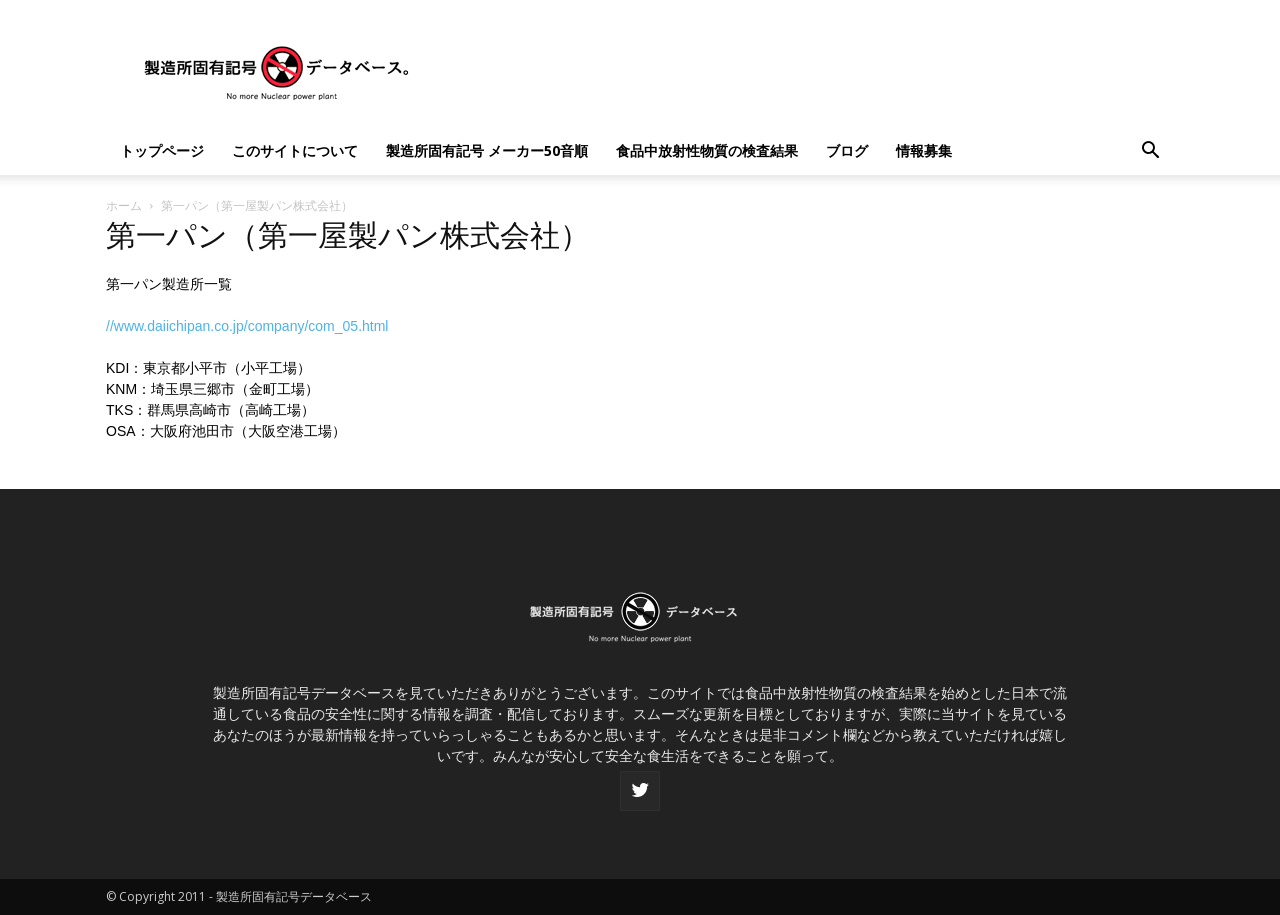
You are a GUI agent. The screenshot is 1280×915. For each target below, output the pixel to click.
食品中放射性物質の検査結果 (707, 150)
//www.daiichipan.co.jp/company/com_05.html (247, 326)
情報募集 (924, 150)
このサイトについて (295, 150)
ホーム (124, 205)
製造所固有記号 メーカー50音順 (487, 150)
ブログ (847, 150)
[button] (1150, 152)
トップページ (162, 150)
